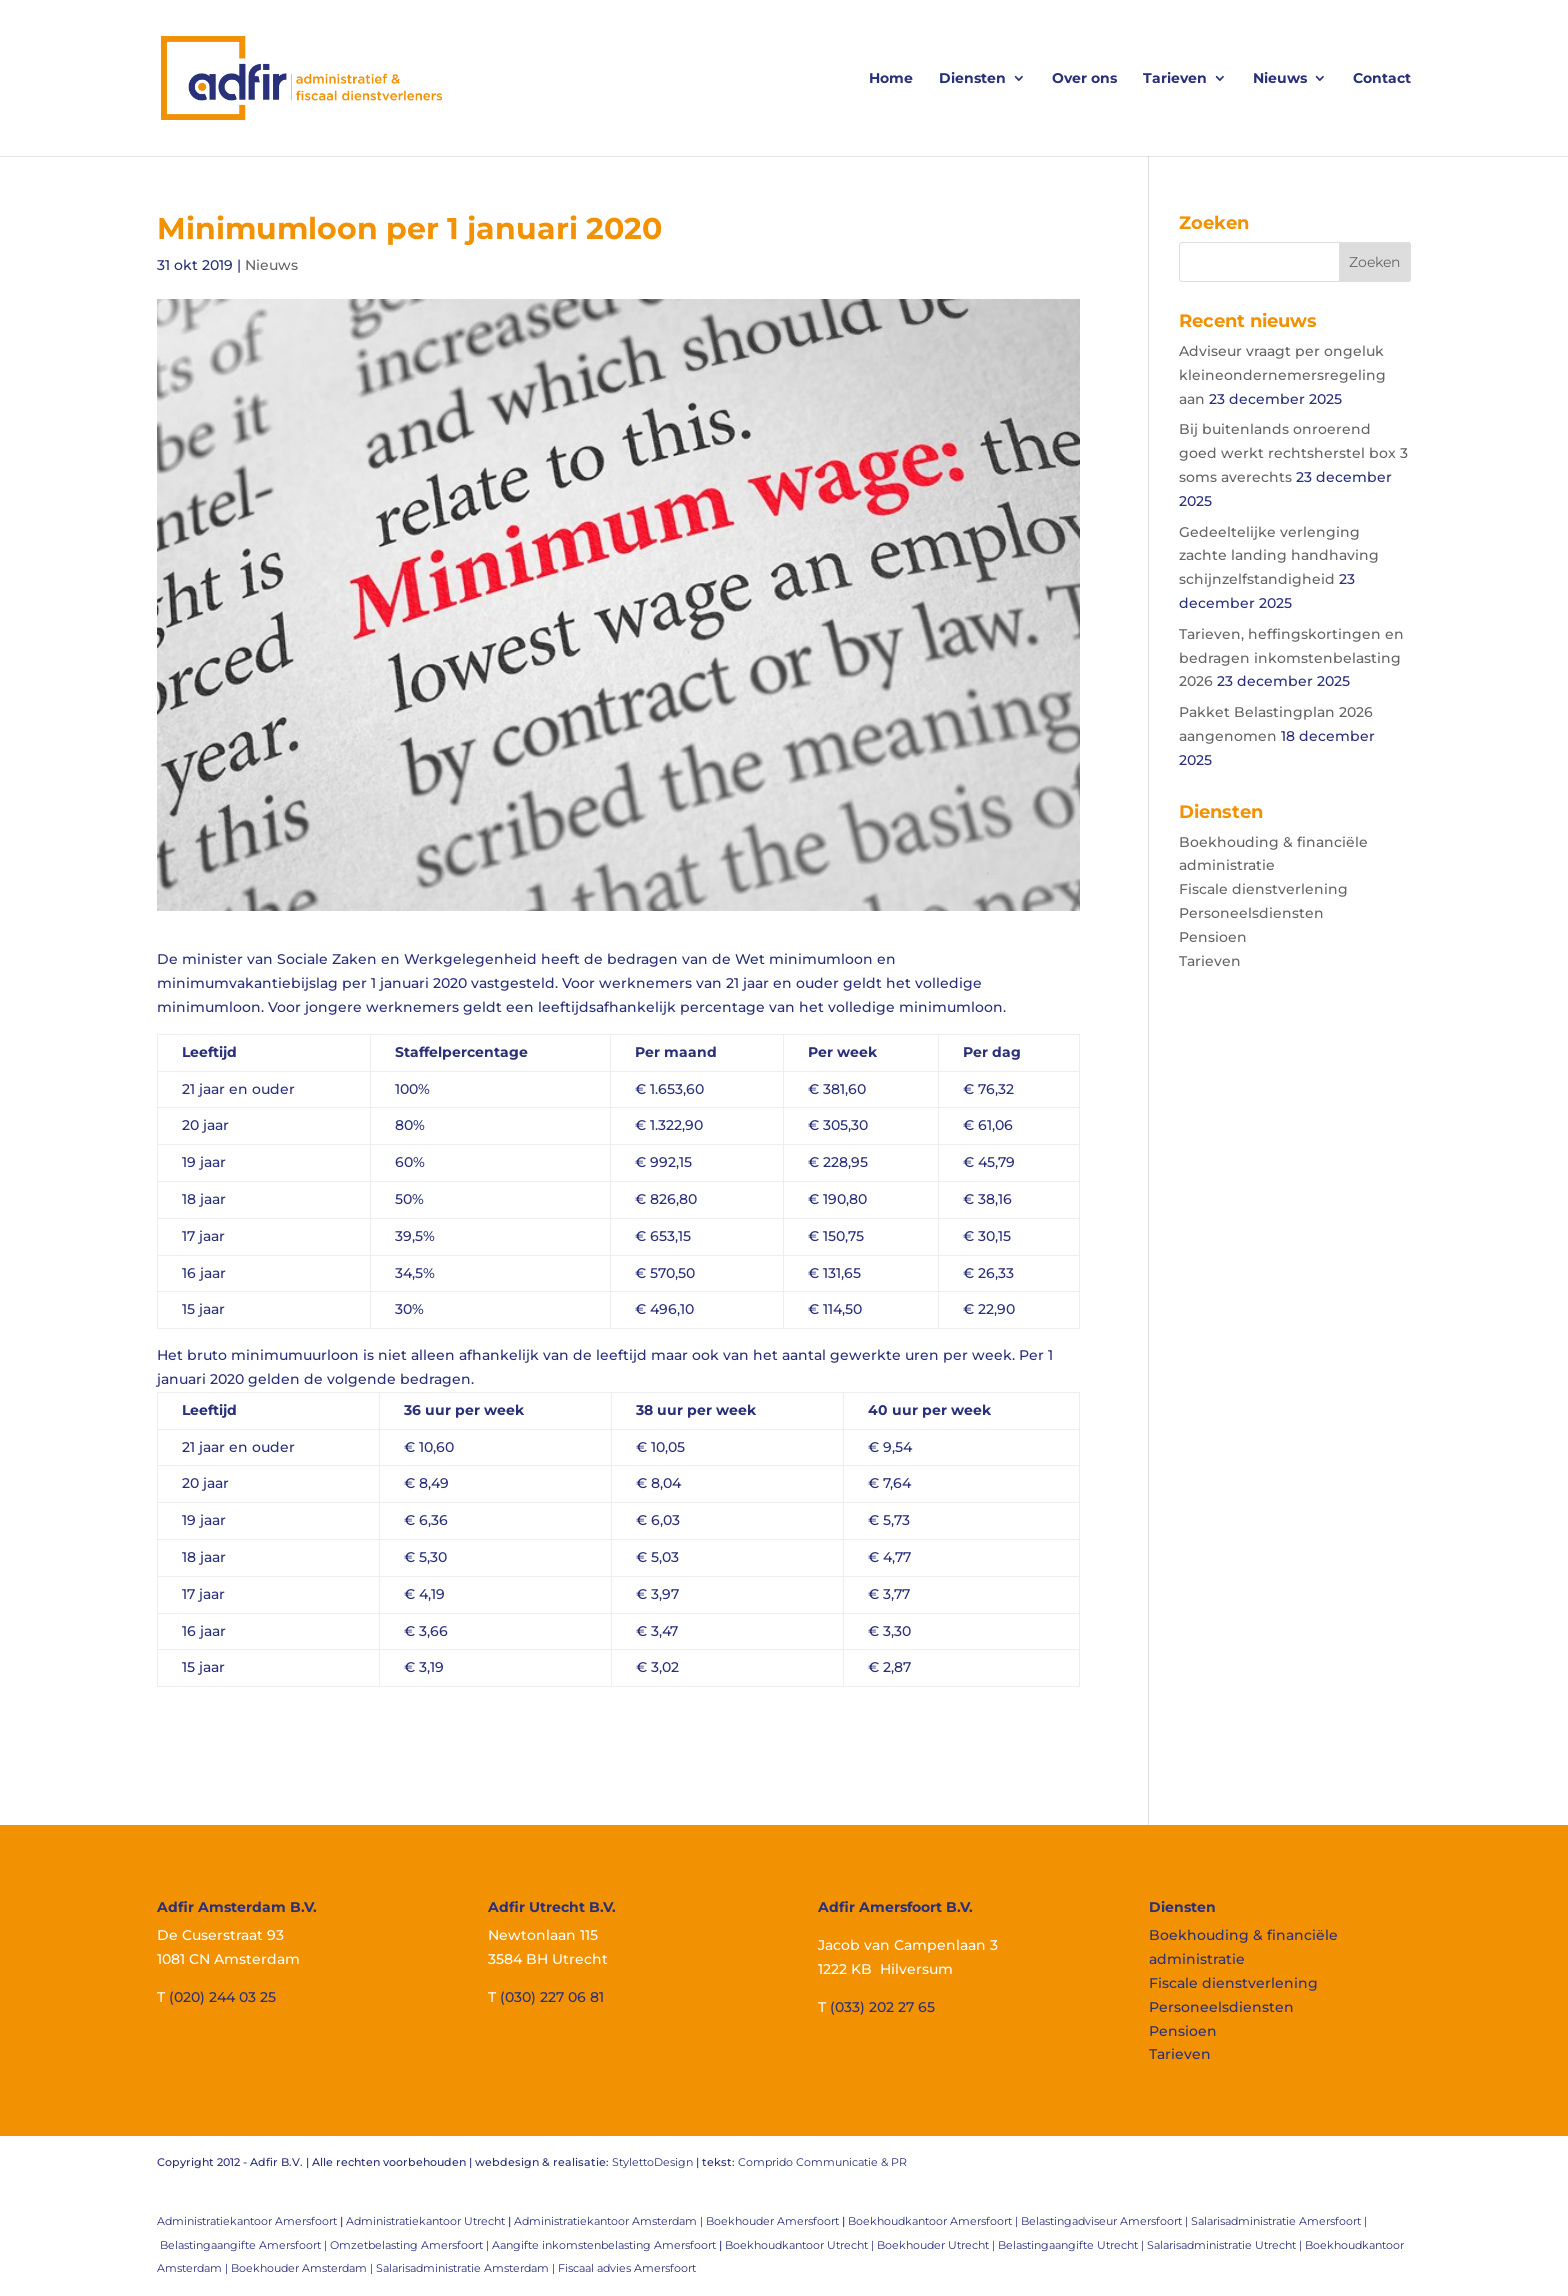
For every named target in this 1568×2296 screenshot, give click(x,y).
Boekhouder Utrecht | (937, 2245)
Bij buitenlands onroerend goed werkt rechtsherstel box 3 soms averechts (1293, 453)
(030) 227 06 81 (552, 1997)
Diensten (972, 79)
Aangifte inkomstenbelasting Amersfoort (604, 2245)
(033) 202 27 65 (882, 2007)
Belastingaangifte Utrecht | (1072, 2245)
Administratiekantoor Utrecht (425, 2221)
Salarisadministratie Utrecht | (1226, 2245)
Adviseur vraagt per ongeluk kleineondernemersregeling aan (1282, 375)
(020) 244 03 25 (222, 1997)
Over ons (1084, 79)
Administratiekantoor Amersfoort (247, 2221)
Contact (1382, 79)
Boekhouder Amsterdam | (303, 2268)
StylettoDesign (652, 2162)
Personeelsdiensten (1251, 913)
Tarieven (1175, 79)
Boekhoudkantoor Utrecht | (801, 2245)
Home (891, 79)
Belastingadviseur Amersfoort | (1106, 2221)
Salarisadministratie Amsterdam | (467, 2268)
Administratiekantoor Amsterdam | (610, 2221)
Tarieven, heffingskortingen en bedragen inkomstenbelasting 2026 (1291, 658)
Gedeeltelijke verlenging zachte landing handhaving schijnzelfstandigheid (1279, 556)
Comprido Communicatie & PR (822, 2162)
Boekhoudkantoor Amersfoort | (934, 2221)
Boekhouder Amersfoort (772, 2221)
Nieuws (1280, 79)
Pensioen (1213, 937)
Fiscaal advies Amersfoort (627, 2268)
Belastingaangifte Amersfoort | (245, 2245)
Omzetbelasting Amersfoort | (411, 2245)
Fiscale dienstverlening (1263, 889)
